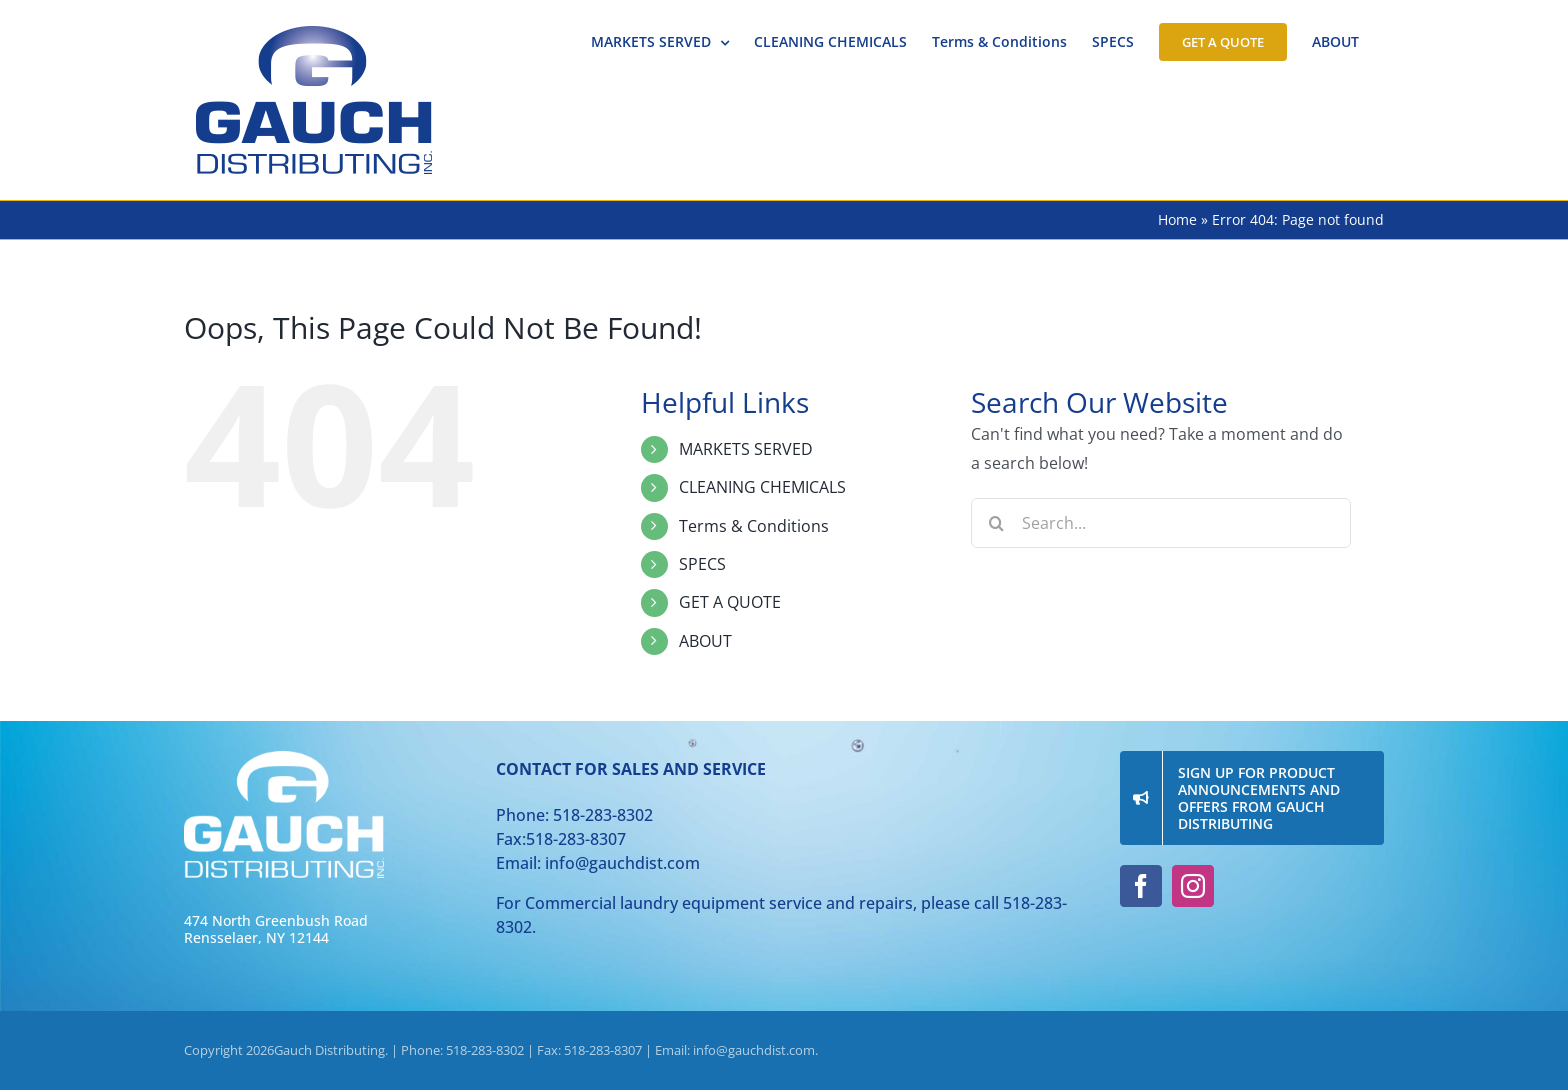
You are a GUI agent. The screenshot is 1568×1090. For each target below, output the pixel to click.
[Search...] (1161, 523)
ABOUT (705, 641)
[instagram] (1193, 886)
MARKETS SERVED (746, 449)
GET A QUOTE (730, 602)
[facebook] (1141, 886)
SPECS (702, 564)
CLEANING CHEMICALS (762, 487)
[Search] (996, 523)
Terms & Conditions (754, 526)
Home (1177, 219)
